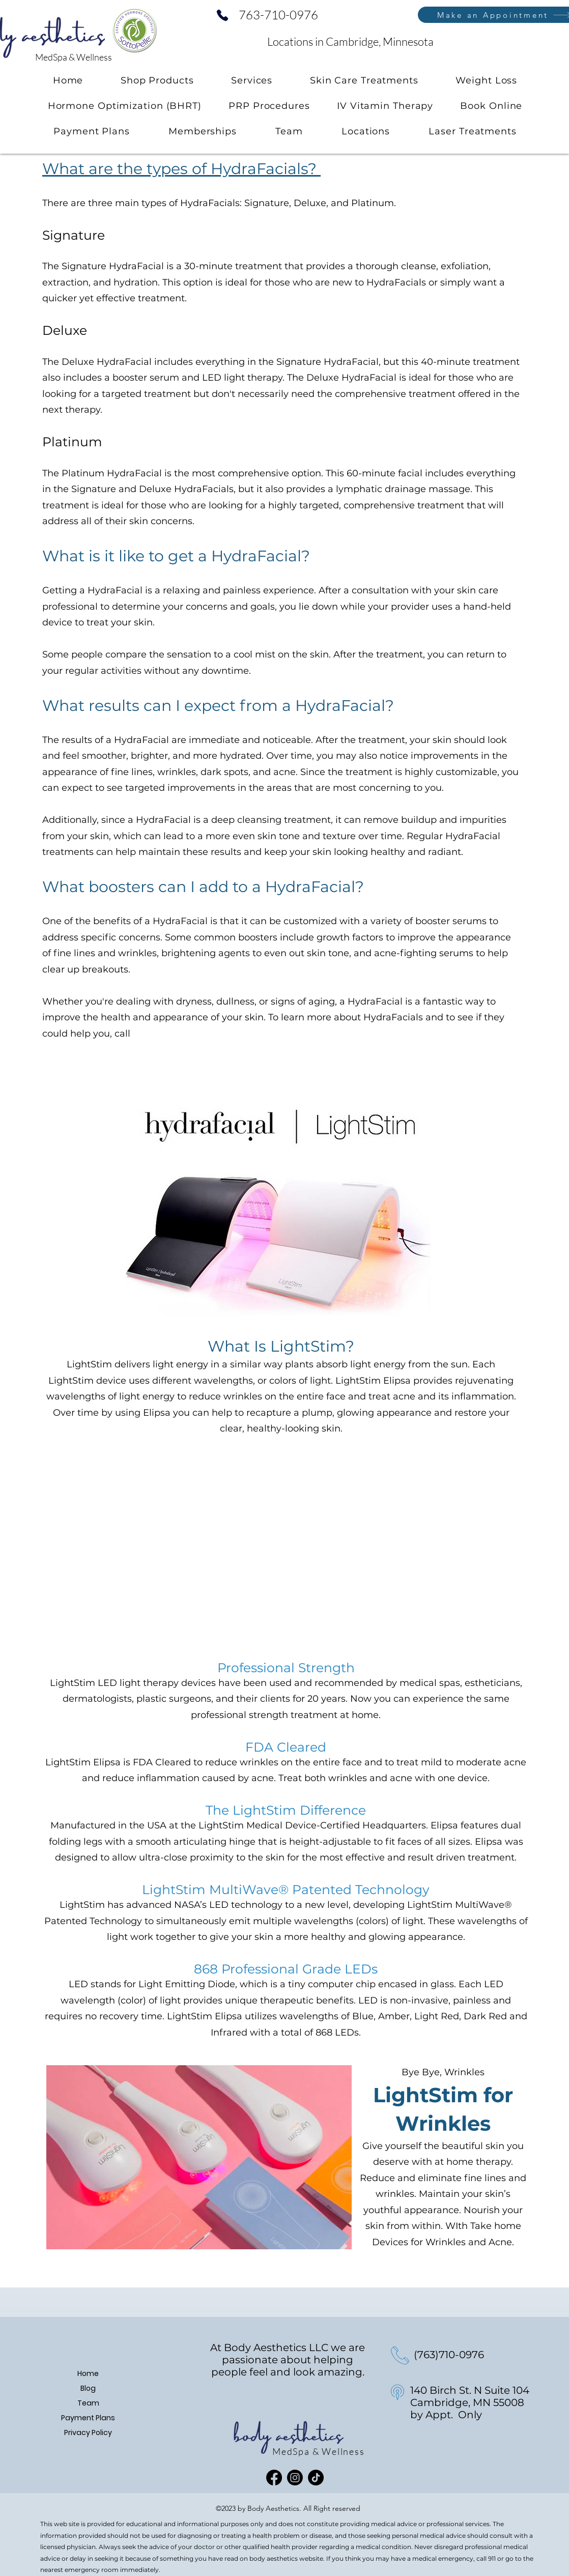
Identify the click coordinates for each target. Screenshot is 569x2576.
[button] (251, 80)
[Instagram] (295, 2477)
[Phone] (222, 15)
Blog (88, 2388)
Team (88, 2403)
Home (88, 2373)
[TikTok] (316, 2477)
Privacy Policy (88, 2432)
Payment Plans (88, 2418)
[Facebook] (274, 2477)
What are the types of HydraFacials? (181, 168)
